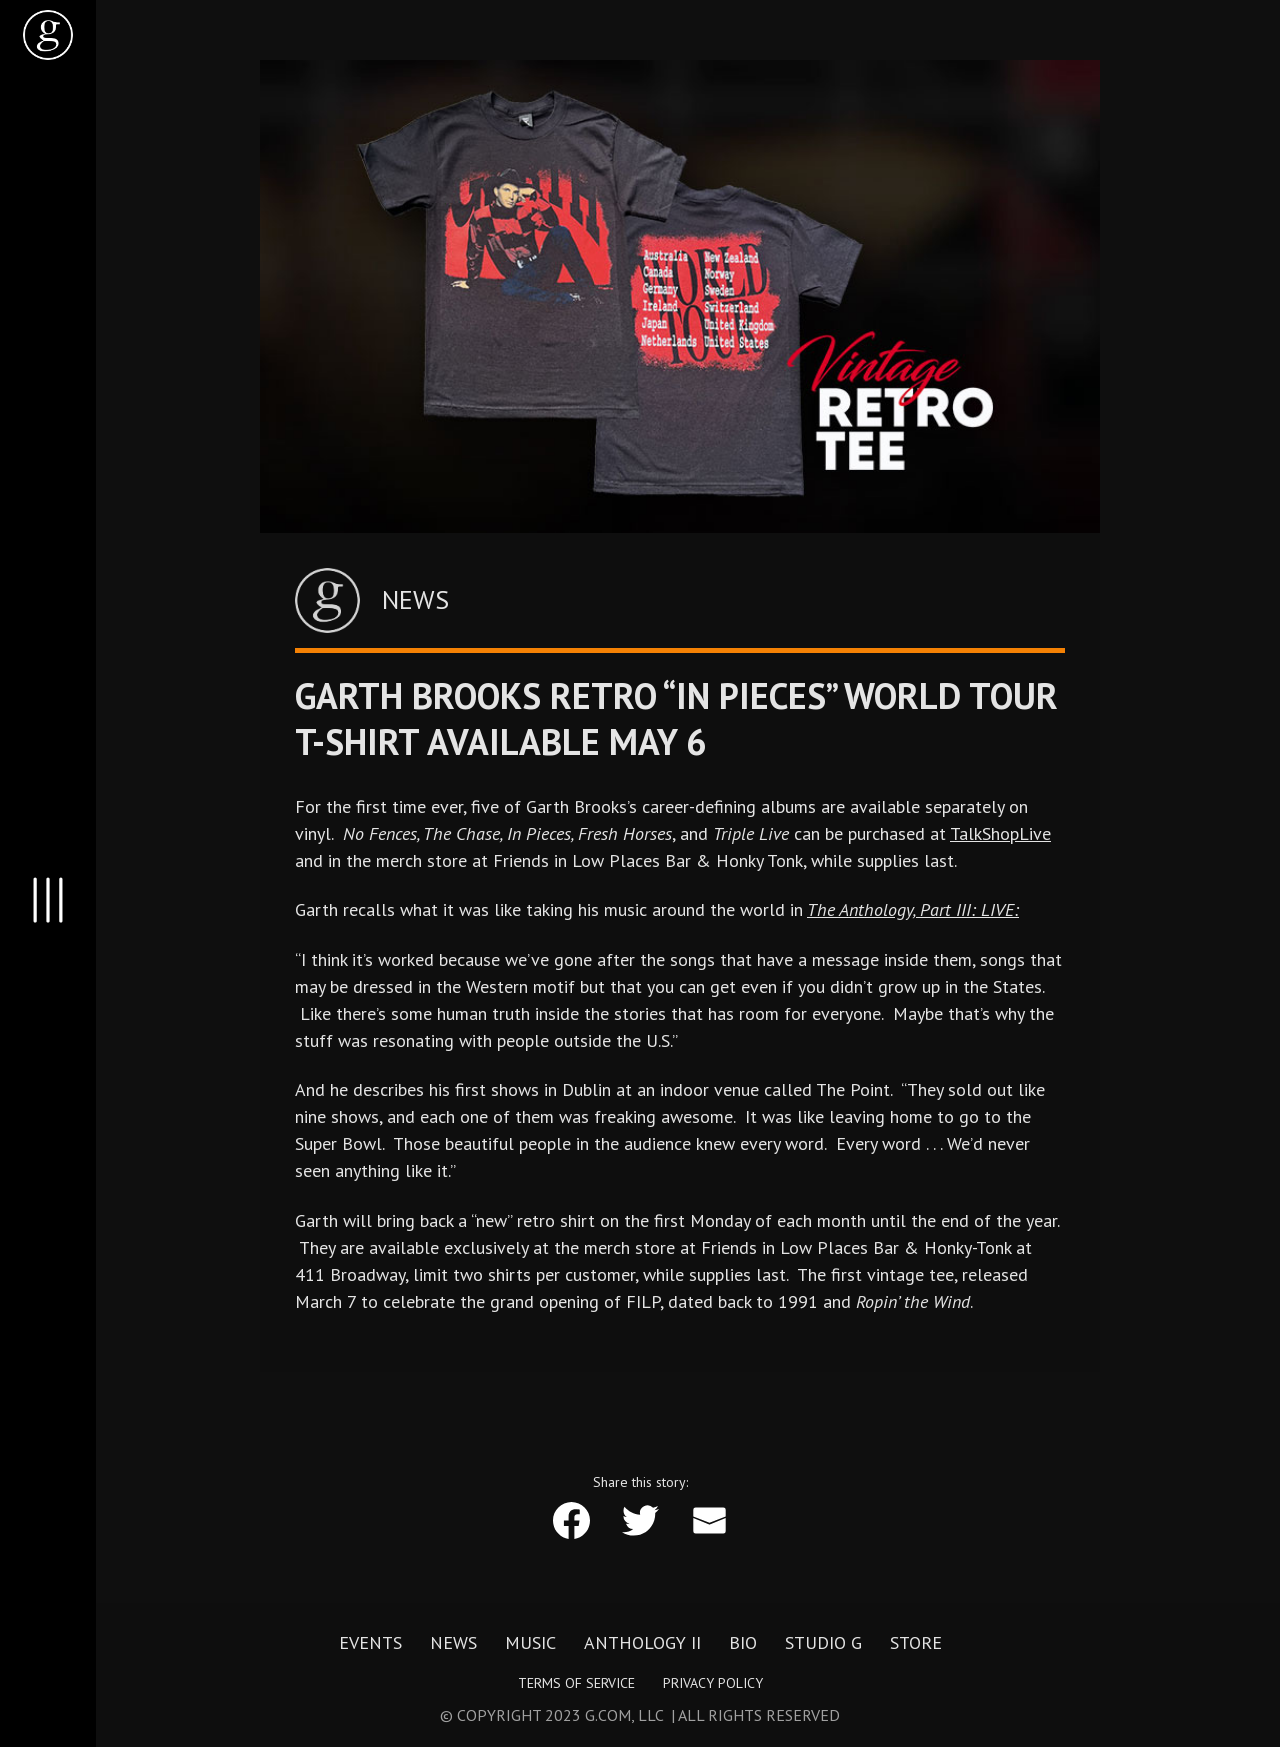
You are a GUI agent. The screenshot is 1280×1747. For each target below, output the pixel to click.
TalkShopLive (1000, 833)
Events (370, 1643)
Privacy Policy (713, 1683)
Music (530, 1643)
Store (916, 1643)
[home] (48, 35)
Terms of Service (576, 1683)
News (453, 1643)
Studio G (823, 1643)
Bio (743, 1643)
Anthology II (642, 1643)
